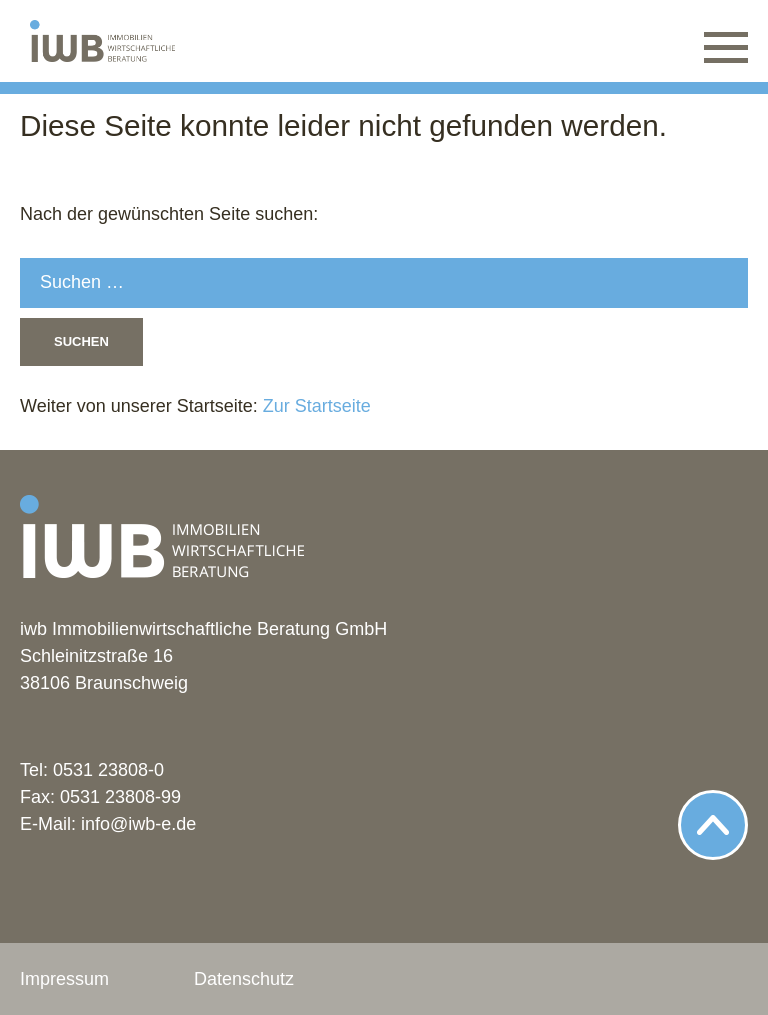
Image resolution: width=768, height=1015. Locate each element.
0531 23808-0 (108, 770)
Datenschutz (244, 979)
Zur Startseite (314, 406)
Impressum (64, 979)
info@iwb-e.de (138, 824)
